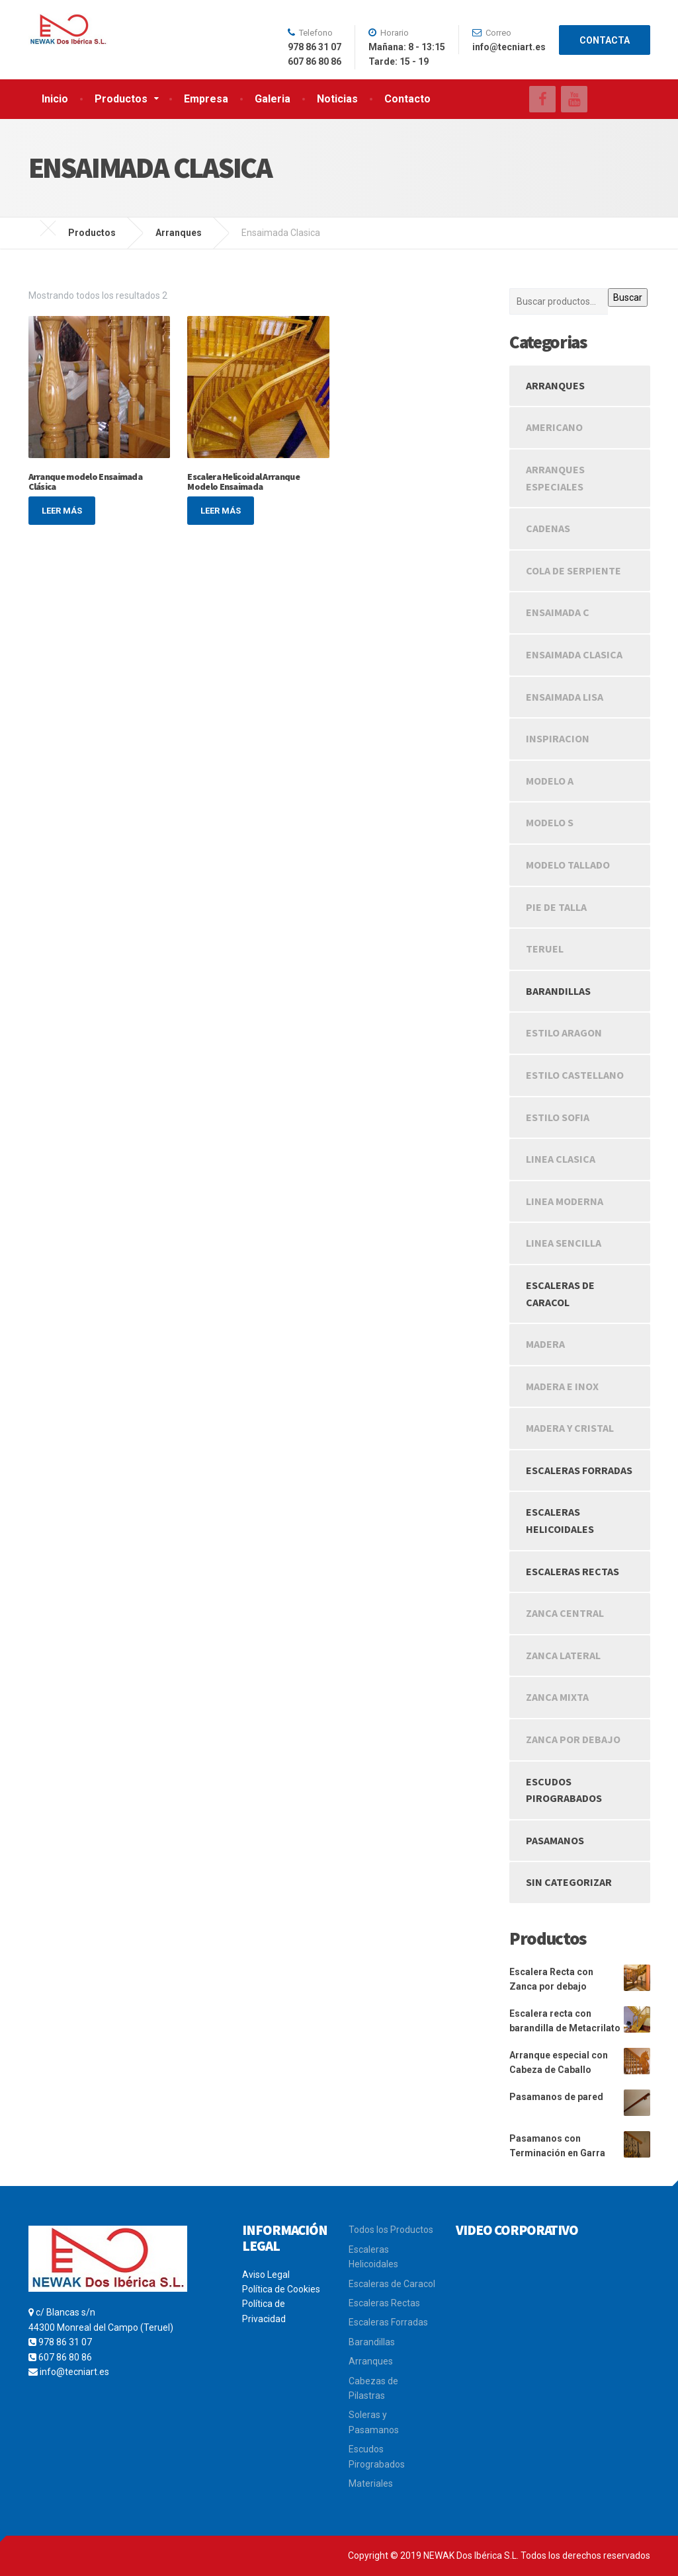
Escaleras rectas (572, 1571)
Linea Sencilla (563, 1242)
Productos (121, 99)
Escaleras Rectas (384, 2303)
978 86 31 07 (65, 2342)
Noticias (337, 99)
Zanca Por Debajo (573, 1739)
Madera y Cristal (570, 1427)
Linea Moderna (564, 1201)
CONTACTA (604, 40)
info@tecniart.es (74, 2371)
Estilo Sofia (557, 1117)
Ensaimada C (557, 612)
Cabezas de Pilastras (373, 2388)
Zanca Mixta (557, 1696)
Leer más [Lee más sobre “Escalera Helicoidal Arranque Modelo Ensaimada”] (220, 511)
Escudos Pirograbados (564, 1790)
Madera (545, 1343)
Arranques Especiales (555, 478)
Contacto (407, 99)
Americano (554, 427)
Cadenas (548, 528)
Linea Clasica (560, 1158)
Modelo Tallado (568, 864)
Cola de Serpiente (573, 570)
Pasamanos (555, 1840)
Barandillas (558, 990)
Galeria (272, 99)
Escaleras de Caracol (392, 2284)
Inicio (55, 99)
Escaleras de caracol (560, 1293)
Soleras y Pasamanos (374, 2422)
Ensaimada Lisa (564, 696)
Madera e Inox (562, 1386)
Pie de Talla (556, 907)
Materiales (371, 2483)
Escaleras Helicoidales (560, 1520)
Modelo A (549, 780)
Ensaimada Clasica (574, 654)
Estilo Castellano (575, 1074)
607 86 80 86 (65, 2357)
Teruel (545, 948)
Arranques (555, 385)
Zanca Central (565, 1613)
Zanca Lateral (563, 1655)
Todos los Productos (391, 2229)
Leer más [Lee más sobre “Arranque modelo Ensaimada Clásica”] (62, 511)
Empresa (206, 99)
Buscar (627, 297)
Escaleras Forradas (579, 1470)
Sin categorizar (569, 1882)
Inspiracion (557, 738)
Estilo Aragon (564, 1032)
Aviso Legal (266, 2274)
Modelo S (549, 822)
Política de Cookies (281, 2289)
